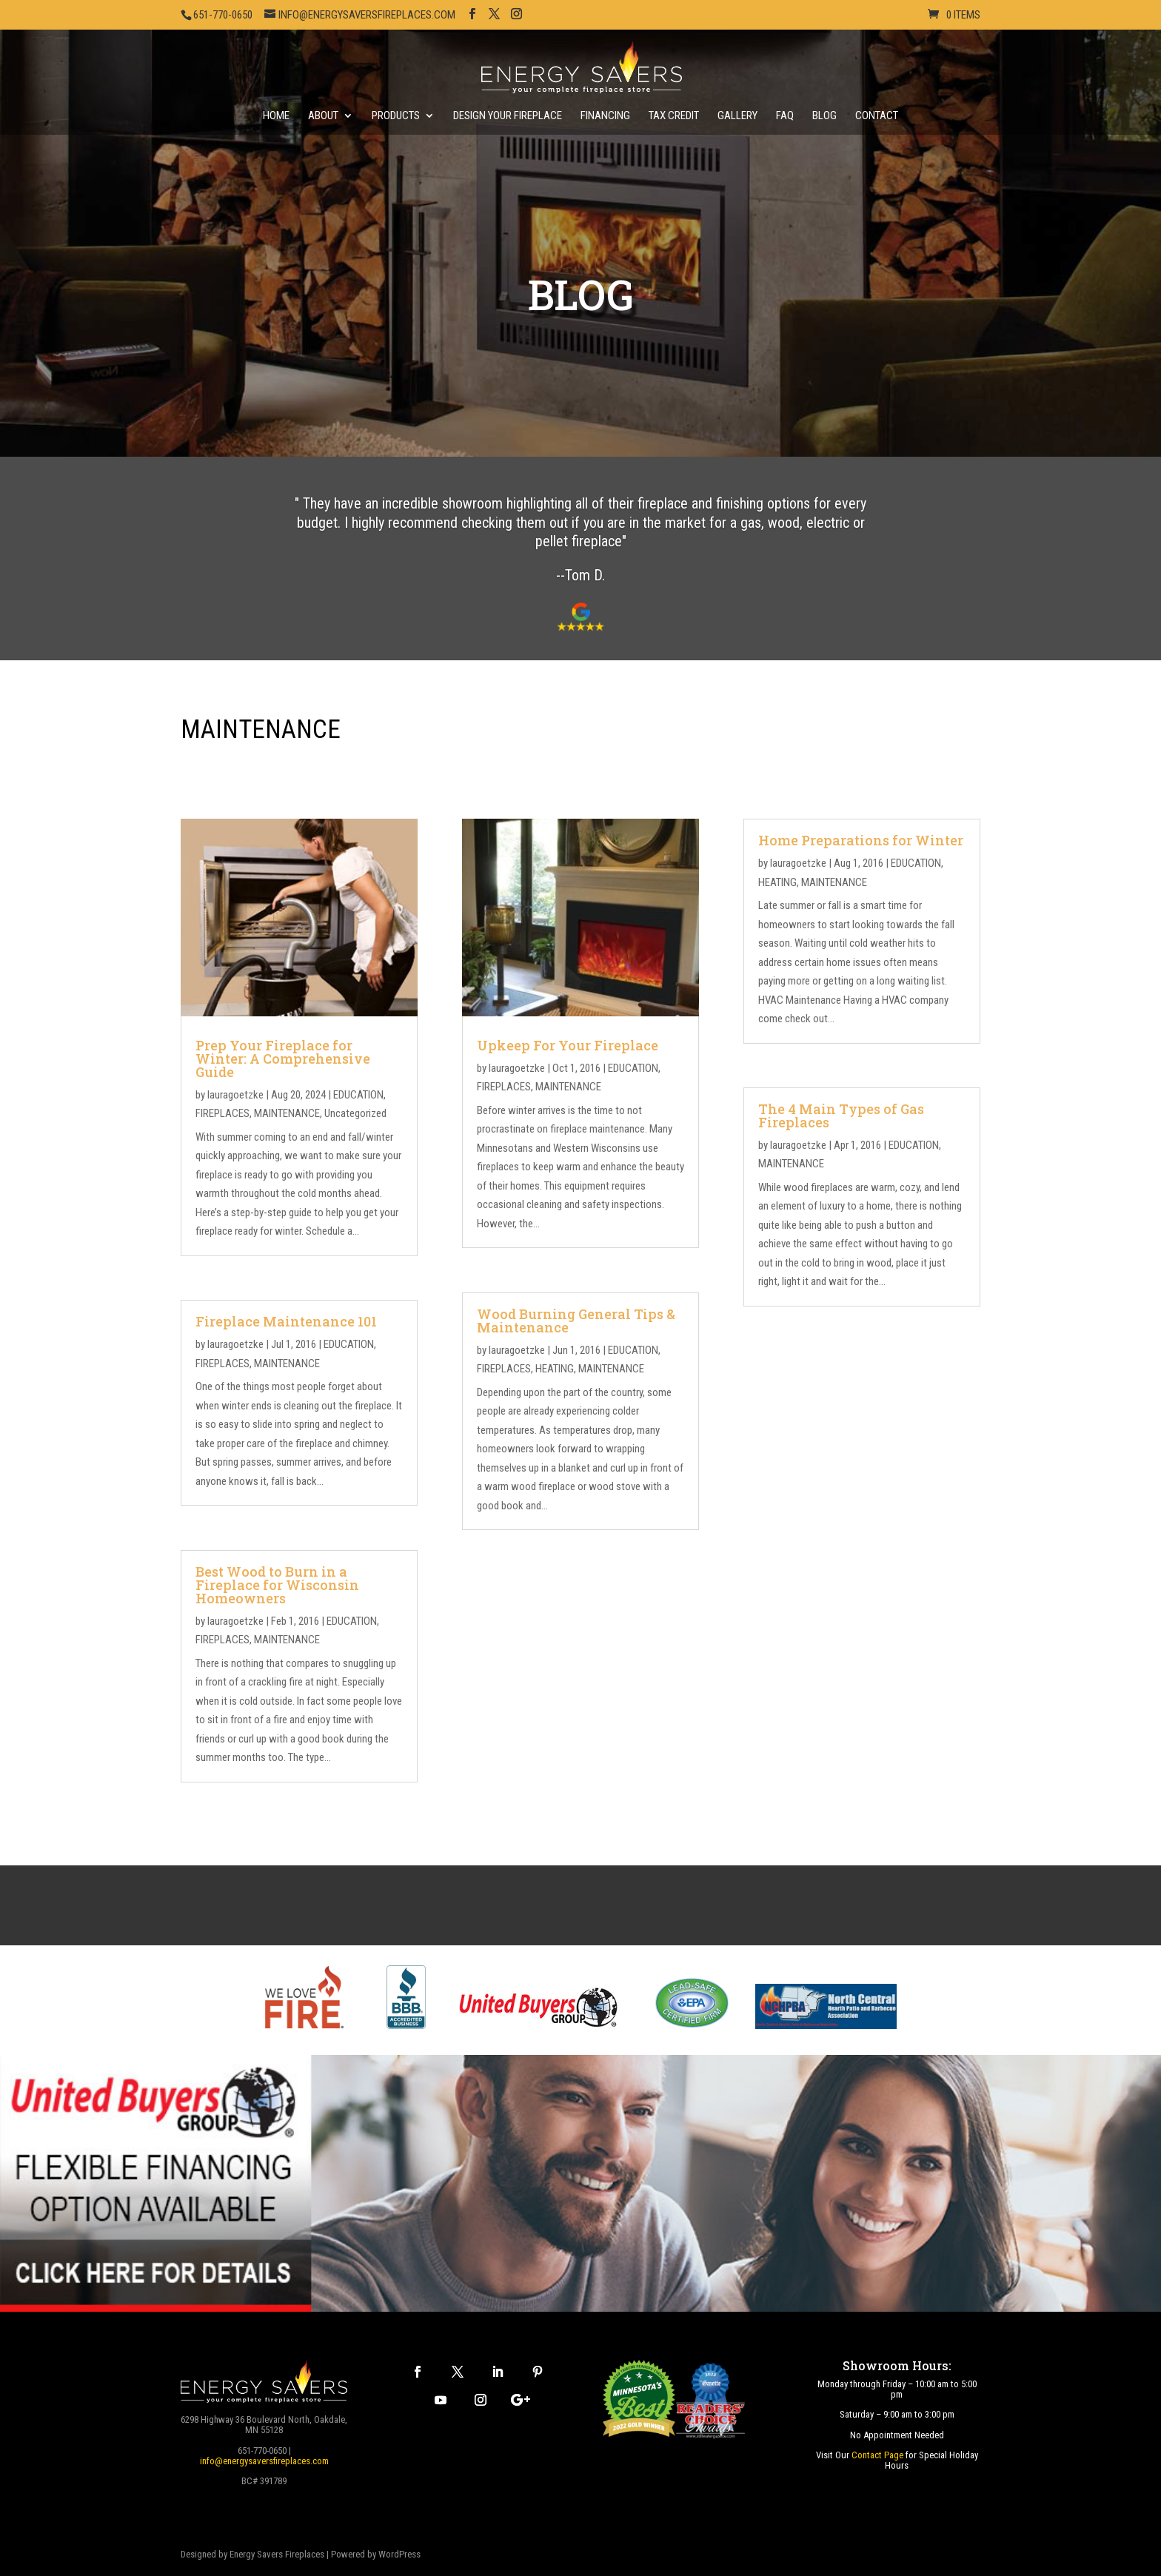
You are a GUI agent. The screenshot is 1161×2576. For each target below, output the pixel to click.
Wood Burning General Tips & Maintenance (576, 1320)
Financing (605, 116)
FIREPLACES (222, 1113)
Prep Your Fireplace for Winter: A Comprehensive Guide (282, 1058)
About (323, 116)
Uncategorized (355, 1113)
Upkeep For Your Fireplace (567, 1045)
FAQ (785, 116)
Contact (876, 116)
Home (276, 116)
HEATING (554, 1368)
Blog (824, 116)
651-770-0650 (222, 14)
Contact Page (877, 2455)
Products (396, 116)
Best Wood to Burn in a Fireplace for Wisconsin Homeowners (277, 1585)
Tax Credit (674, 116)
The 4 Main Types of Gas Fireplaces (841, 1115)
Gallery (737, 116)
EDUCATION (358, 1094)
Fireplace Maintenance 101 (286, 1321)
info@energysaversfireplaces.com (264, 2460)
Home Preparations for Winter (860, 840)
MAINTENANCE (287, 1113)
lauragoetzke (235, 1094)
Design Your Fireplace (507, 116)
